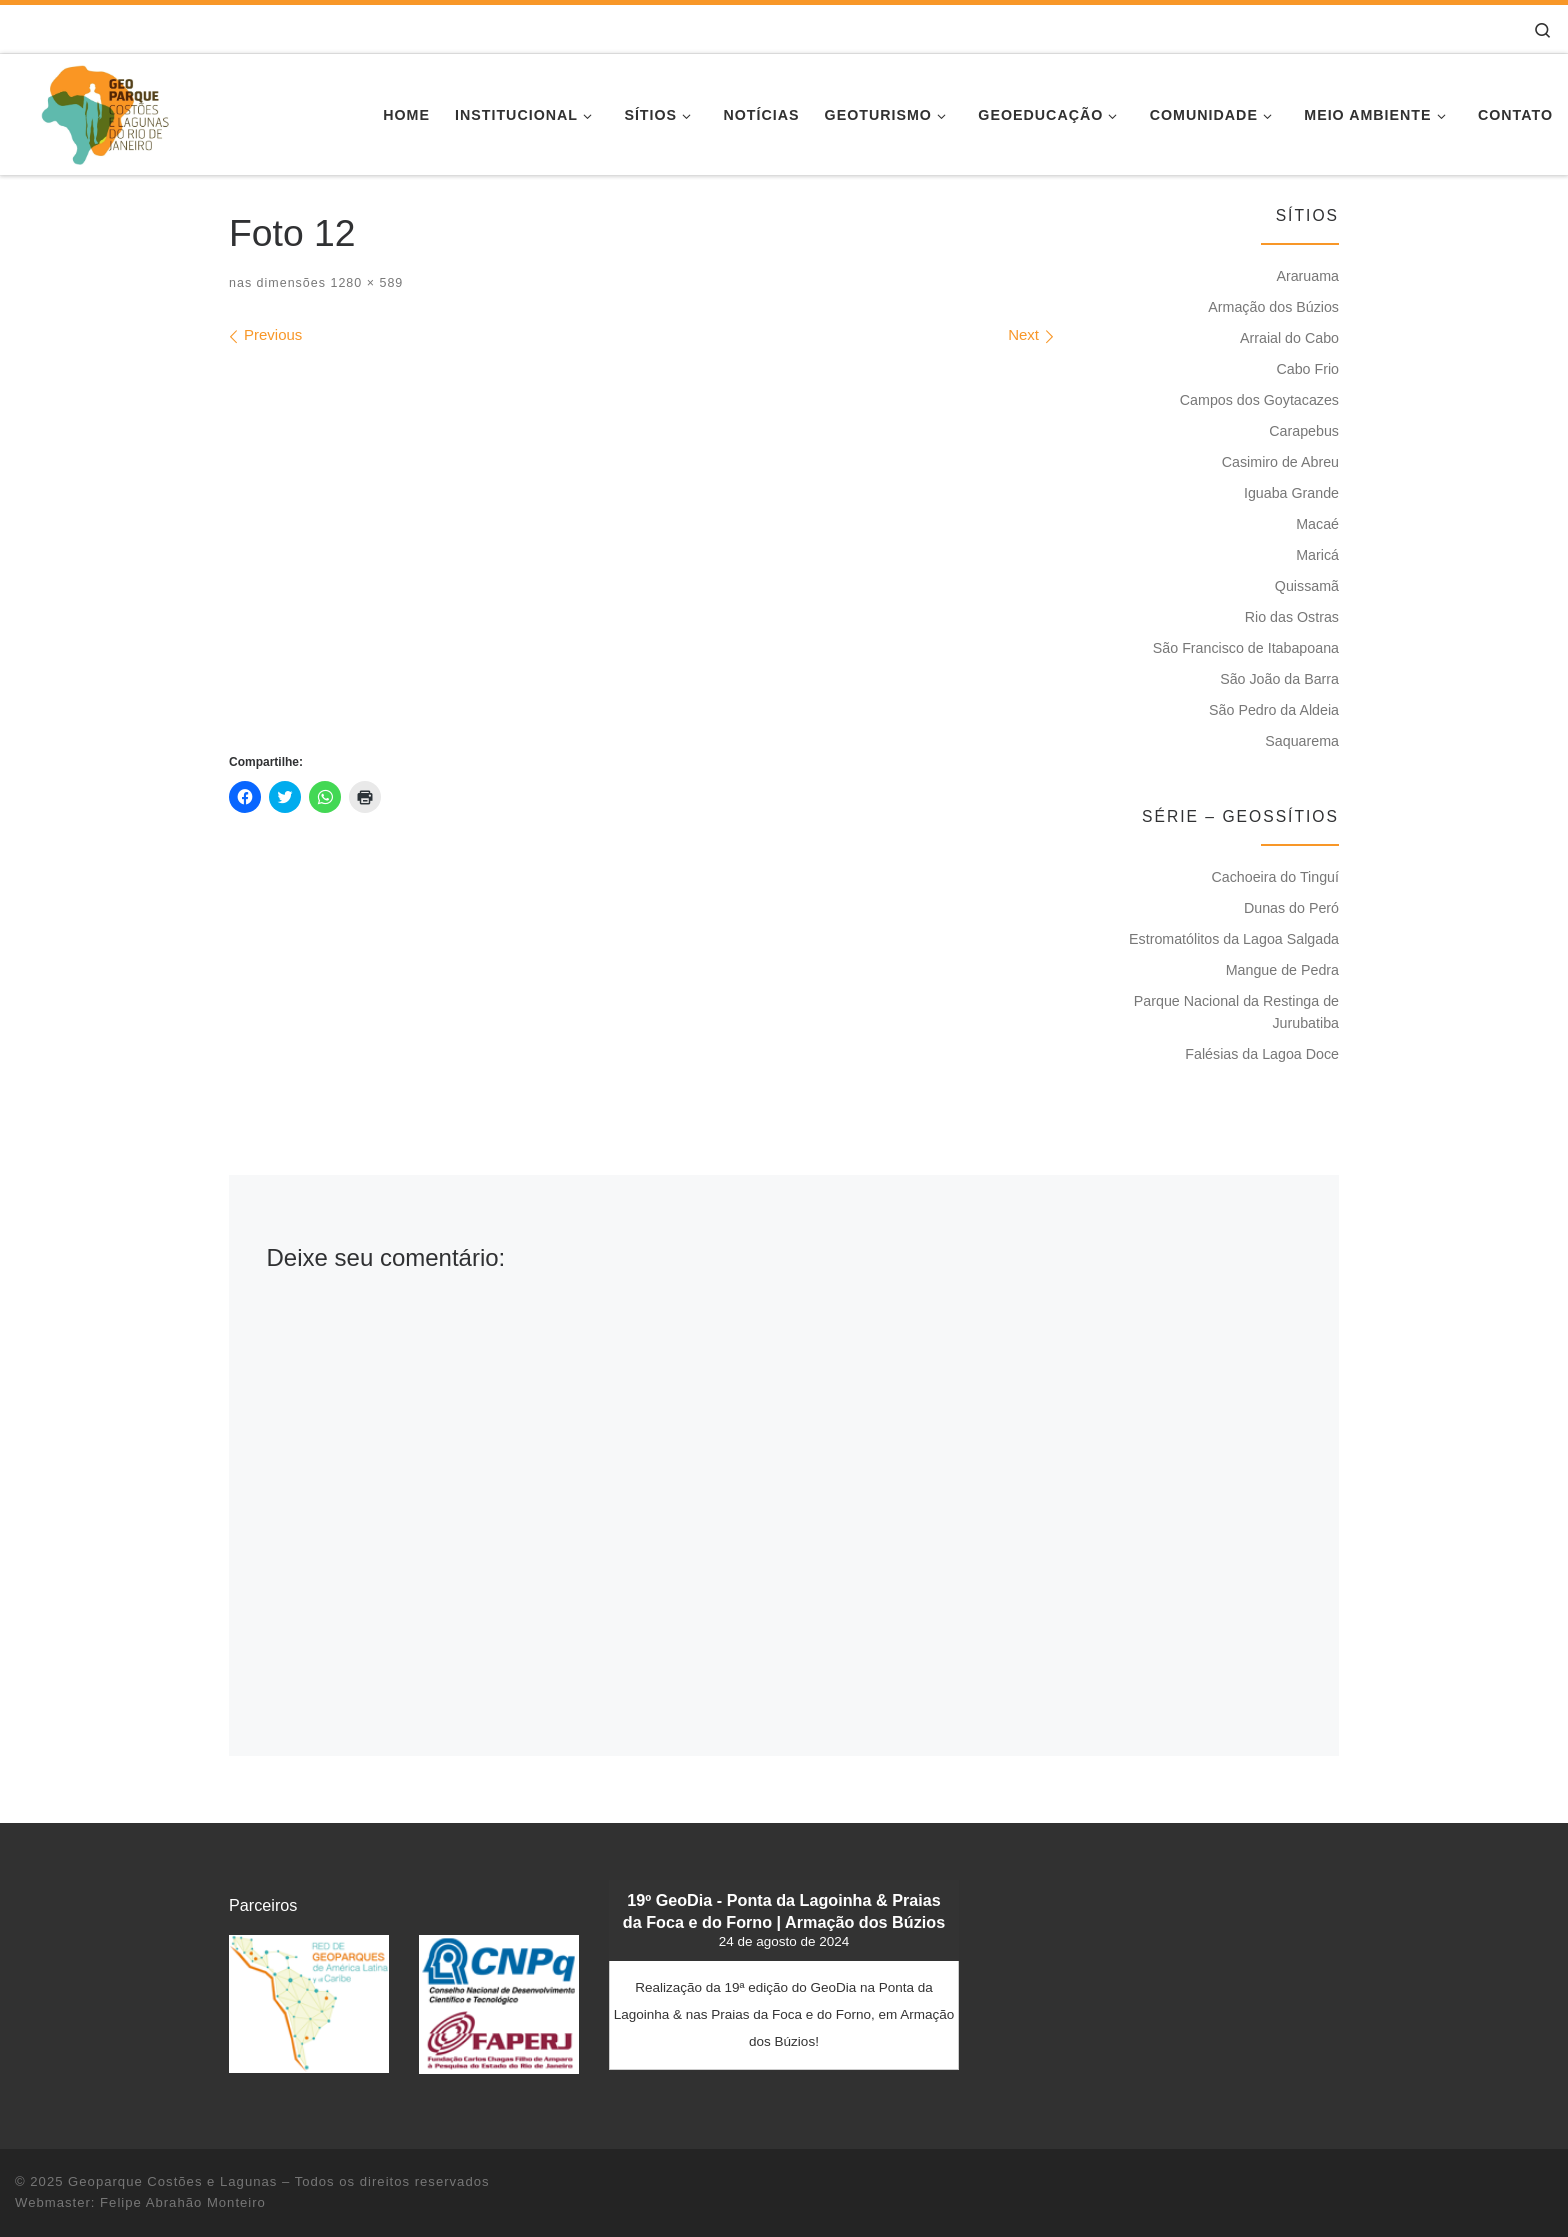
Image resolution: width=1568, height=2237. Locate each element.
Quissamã (1307, 586)
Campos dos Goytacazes (1259, 400)
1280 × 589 (364, 283)
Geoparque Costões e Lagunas (172, 2181)
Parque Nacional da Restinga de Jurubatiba (1236, 1012)
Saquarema (1302, 741)
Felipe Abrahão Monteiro (183, 2202)
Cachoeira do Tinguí (1275, 877)
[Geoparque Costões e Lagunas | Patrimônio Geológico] (104, 111)
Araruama (1307, 276)
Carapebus (1304, 431)
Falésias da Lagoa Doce (1262, 1054)
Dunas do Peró (1291, 908)
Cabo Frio (1307, 369)
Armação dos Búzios (1273, 307)
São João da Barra (1279, 679)
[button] (309, 2003)
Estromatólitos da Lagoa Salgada (1234, 939)
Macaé (1317, 524)
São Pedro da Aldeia (1274, 710)
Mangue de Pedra (1282, 970)
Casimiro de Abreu (1280, 462)
